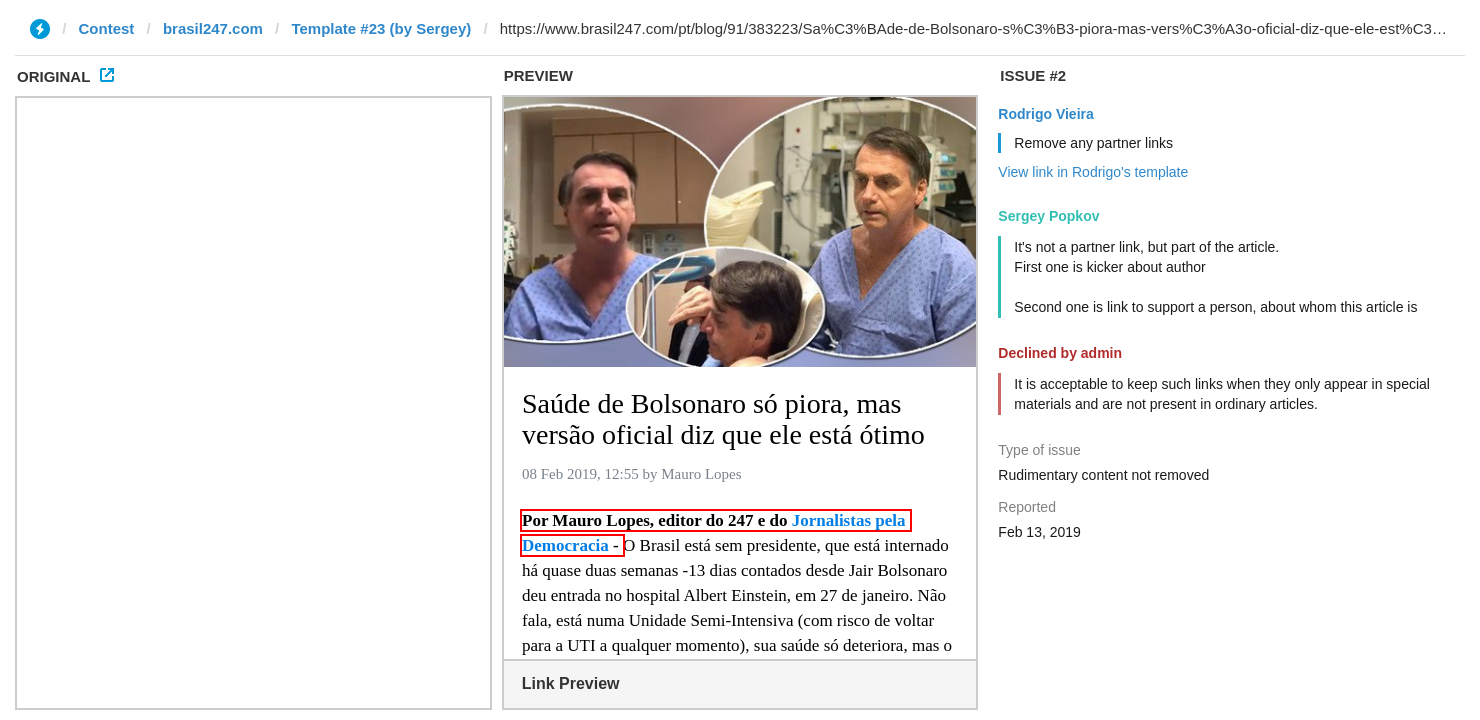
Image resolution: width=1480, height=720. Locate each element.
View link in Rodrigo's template (1093, 172)
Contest (107, 28)
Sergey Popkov (1048, 216)
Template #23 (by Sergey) (381, 28)
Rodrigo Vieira (1045, 114)
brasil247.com (213, 28)
